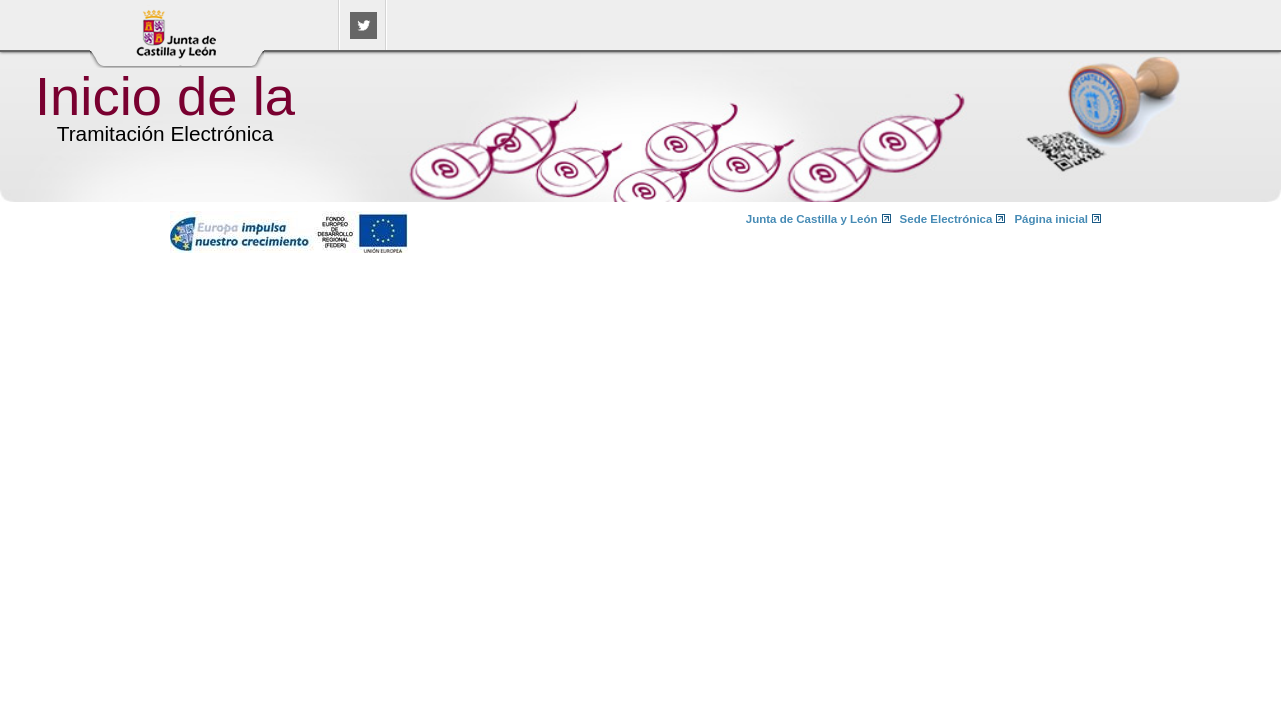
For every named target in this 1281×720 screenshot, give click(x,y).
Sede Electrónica (946, 219)
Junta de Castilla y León (812, 219)
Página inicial (1051, 219)
